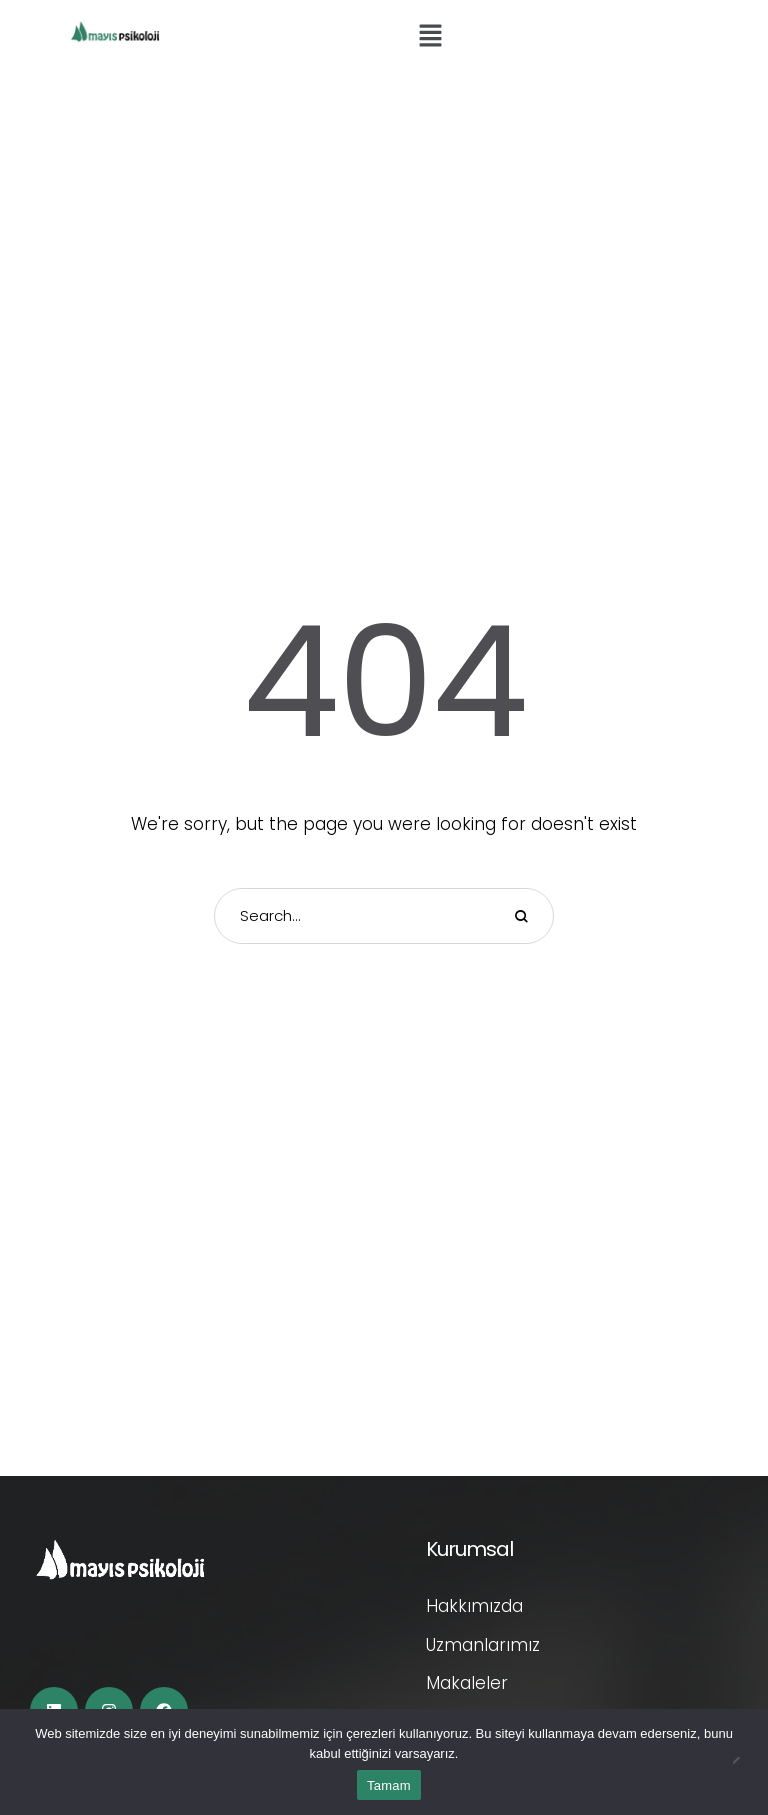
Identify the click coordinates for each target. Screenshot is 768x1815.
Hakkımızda (474, 1606)
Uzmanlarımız (483, 1645)
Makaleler (467, 1683)
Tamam (389, 1785)
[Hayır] (743, 1762)
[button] (430, 37)
